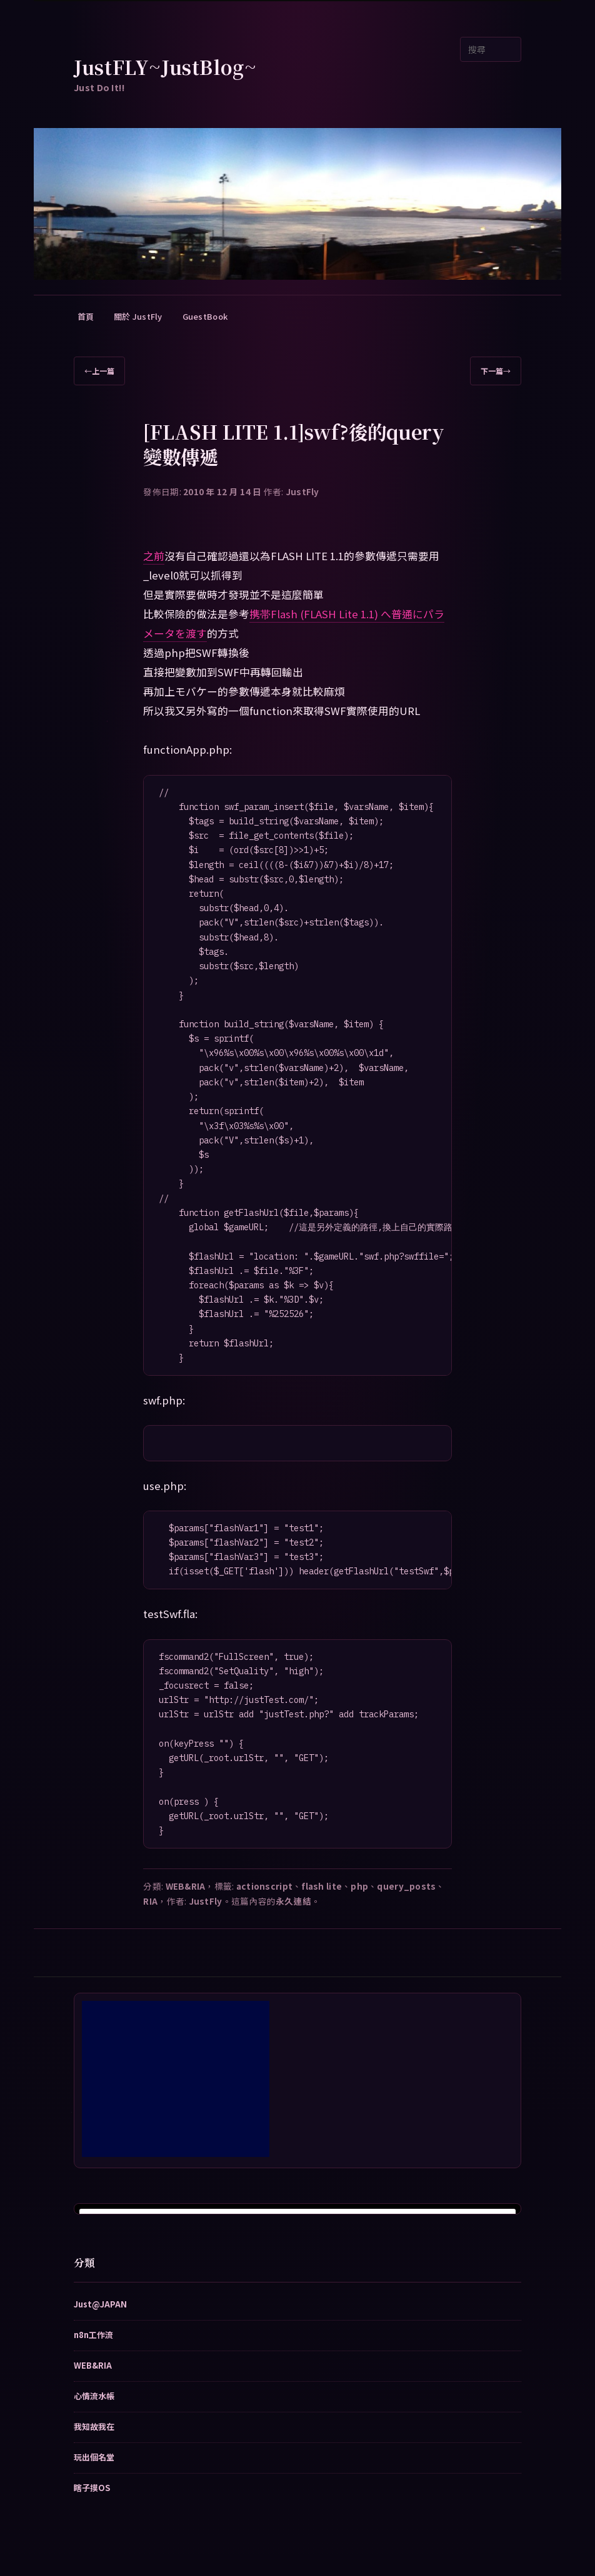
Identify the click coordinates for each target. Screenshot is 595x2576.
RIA (150, 1901)
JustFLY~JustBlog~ (165, 67)
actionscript (264, 1886)
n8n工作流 (93, 2335)
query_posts (406, 1886)
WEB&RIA (186, 1886)
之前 (153, 555)
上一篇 (99, 371)
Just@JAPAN (100, 2304)
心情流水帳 (94, 2396)
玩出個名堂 (94, 2457)
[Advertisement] (175, 2079)
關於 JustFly (138, 316)
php (359, 1886)
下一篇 (496, 371)
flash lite (321, 1886)
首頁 (86, 316)
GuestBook (205, 316)
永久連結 (293, 1901)
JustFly (302, 491)
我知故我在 (94, 2426)
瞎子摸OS (92, 2488)
